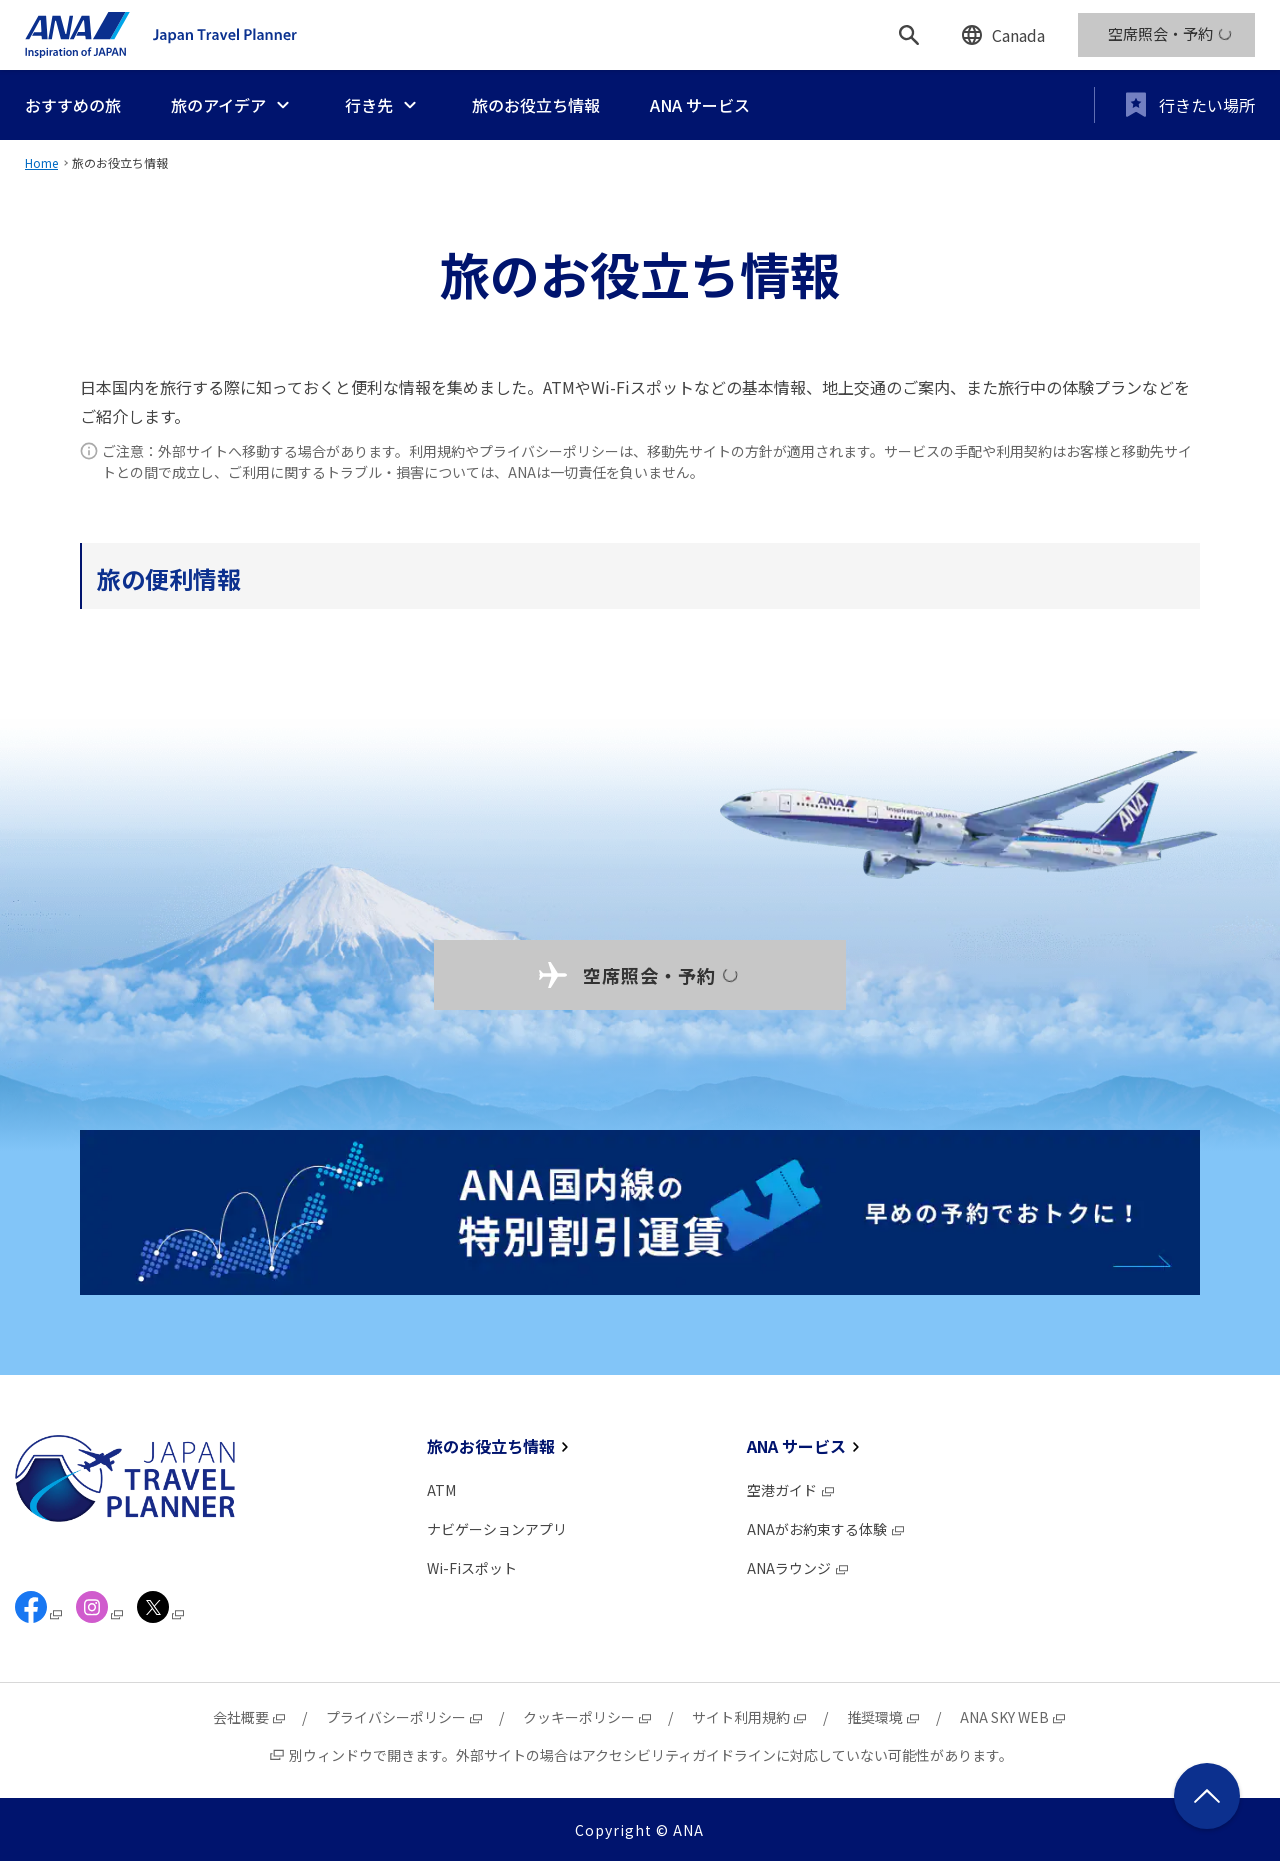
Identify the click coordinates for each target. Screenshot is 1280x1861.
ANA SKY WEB (1013, 1717)
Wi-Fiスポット (472, 1568)
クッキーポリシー (588, 1717)
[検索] (909, 35)
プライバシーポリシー (405, 1717)
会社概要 (250, 1717)
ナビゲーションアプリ (497, 1529)
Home (41, 162)
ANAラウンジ (798, 1568)
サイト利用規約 (750, 1717)
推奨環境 (884, 1717)
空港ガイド (791, 1490)
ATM (441, 1490)
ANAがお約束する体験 (826, 1529)
